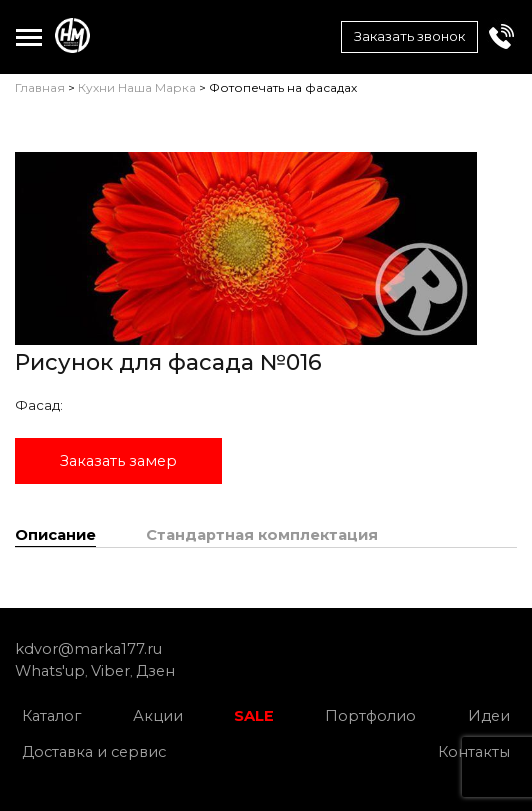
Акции (158, 716)
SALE (254, 716)
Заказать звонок (409, 36)
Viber (110, 671)
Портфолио (370, 716)
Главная (40, 87)
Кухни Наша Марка (137, 87)
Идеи (489, 716)
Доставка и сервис (94, 752)
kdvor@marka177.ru (88, 649)
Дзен (155, 671)
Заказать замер (118, 461)
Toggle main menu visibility (29, 33)
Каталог (51, 716)
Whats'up (50, 671)
